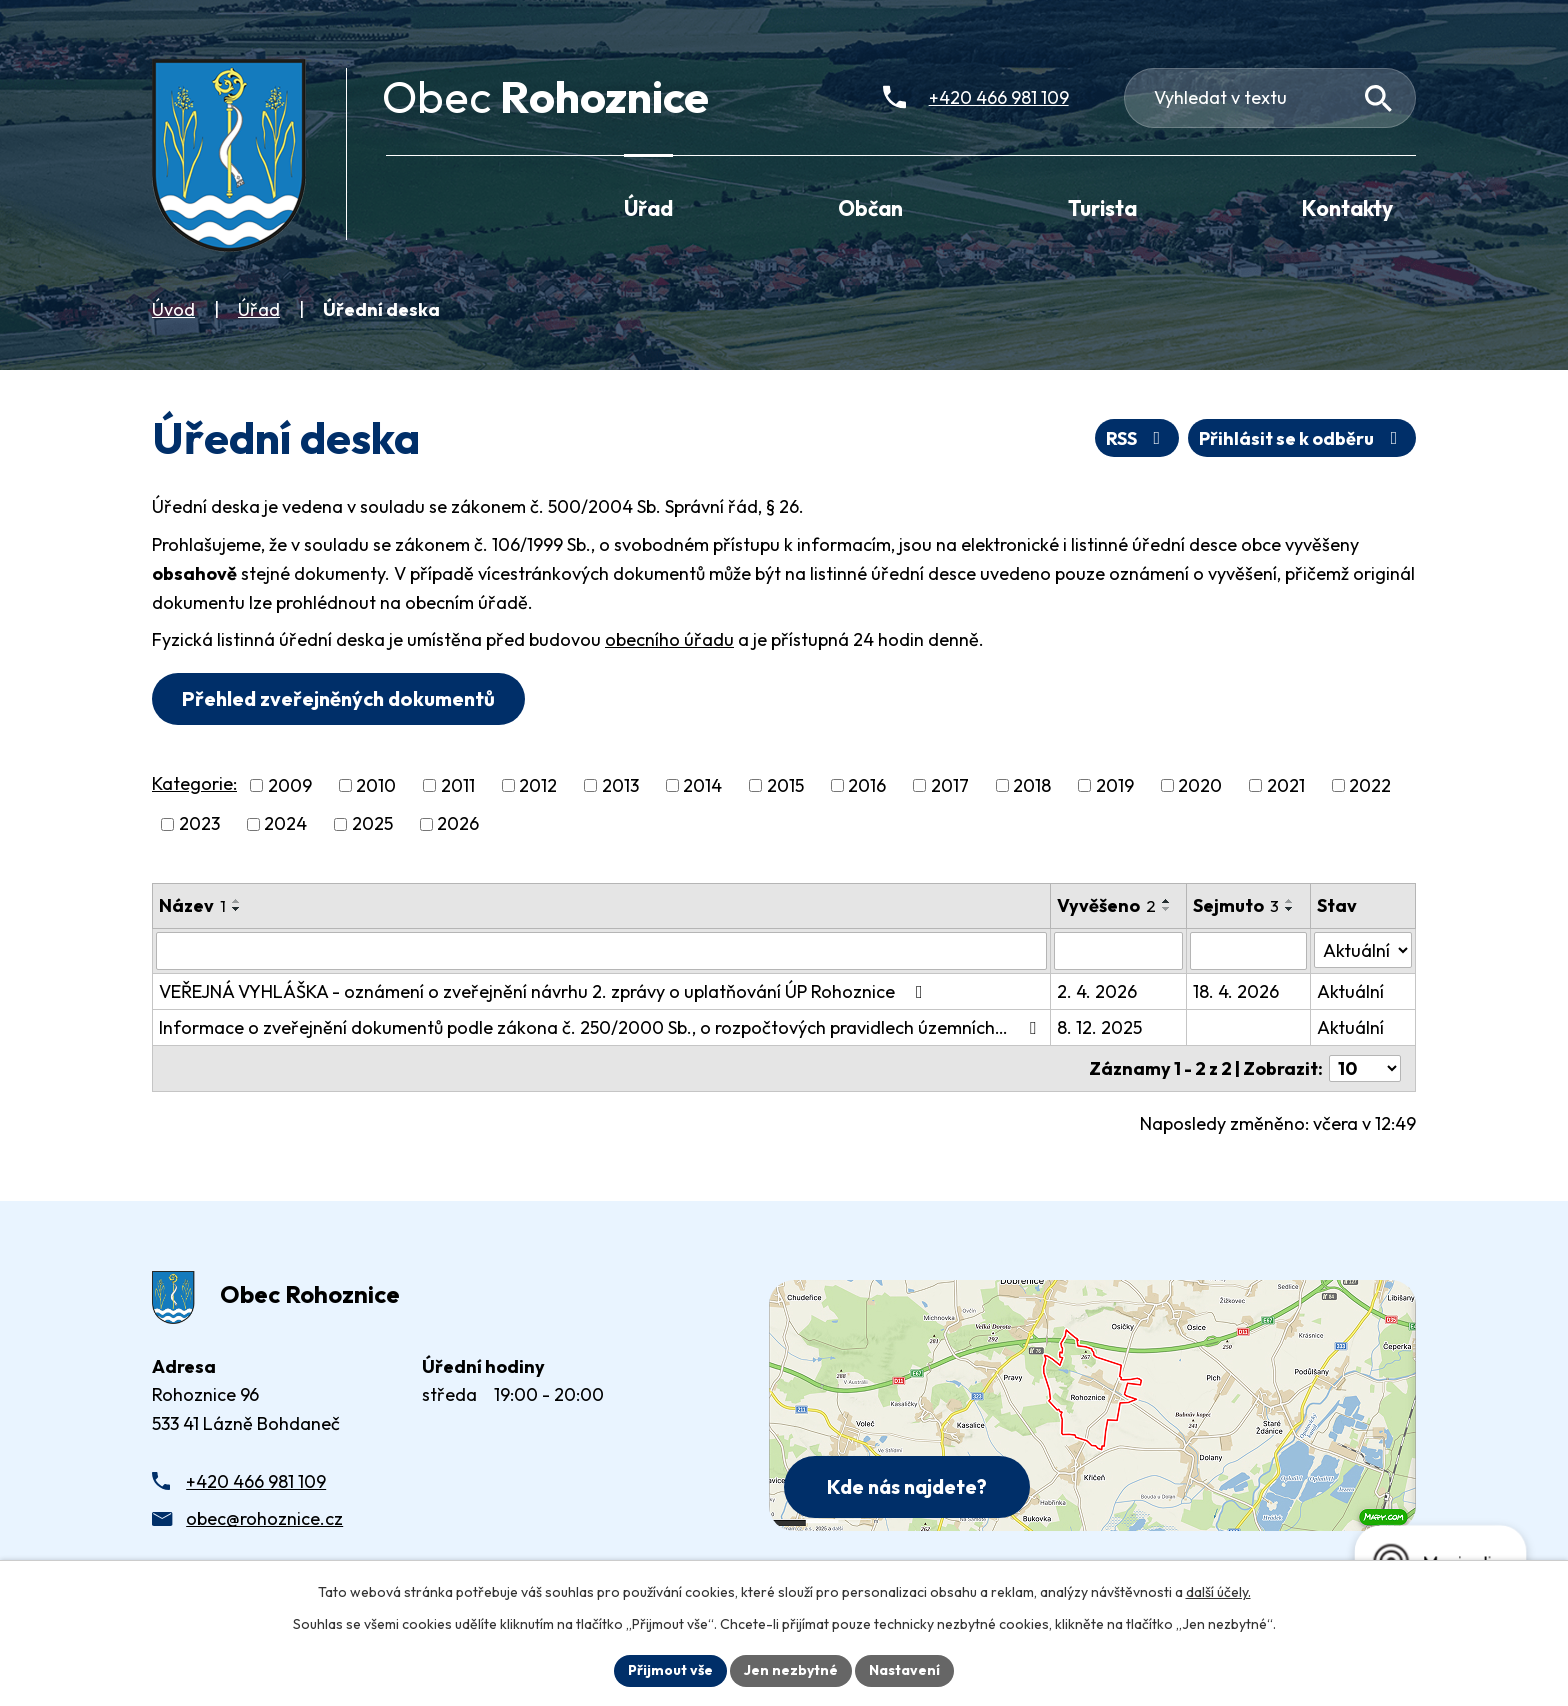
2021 (1286, 785)
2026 (458, 824)
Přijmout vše (670, 1670)
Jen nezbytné (791, 1670)
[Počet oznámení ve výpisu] (1365, 1068)
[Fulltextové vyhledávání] (1270, 98)
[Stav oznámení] (1363, 950)
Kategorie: (194, 783)
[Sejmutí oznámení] (1248, 951)
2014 (702, 785)
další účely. (1218, 1592)
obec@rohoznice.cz (264, 1518)
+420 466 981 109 (256, 1481)
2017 (950, 785)
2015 (785, 785)
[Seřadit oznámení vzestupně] (237, 901)
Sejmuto (1236, 905)
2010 (376, 785)
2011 (458, 785)
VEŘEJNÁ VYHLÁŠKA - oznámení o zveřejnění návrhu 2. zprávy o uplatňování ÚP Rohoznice (545, 991)
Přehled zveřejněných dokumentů (338, 698)
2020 (1200, 785)
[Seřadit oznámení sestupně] (237, 909)
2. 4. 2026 (1097, 991)
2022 (1370, 785)
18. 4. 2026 (1236, 991)
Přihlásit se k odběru (1302, 438)
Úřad (259, 309)
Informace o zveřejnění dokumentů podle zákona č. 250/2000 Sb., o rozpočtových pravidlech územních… (601, 1027)
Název (192, 905)
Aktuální (1350, 991)
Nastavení (904, 1670)
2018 (1032, 785)
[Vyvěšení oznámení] (1118, 951)
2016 (867, 785)
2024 (285, 824)
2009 (290, 785)
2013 (620, 785)
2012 (538, 785)
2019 (1115, 785)
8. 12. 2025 (1099, 1027)
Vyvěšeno (1106, 905)
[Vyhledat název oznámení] (601, 951)
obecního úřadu (669, 639)
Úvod (173, 309)
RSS (1137, 438)
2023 (199, 824)
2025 (372, 824)
